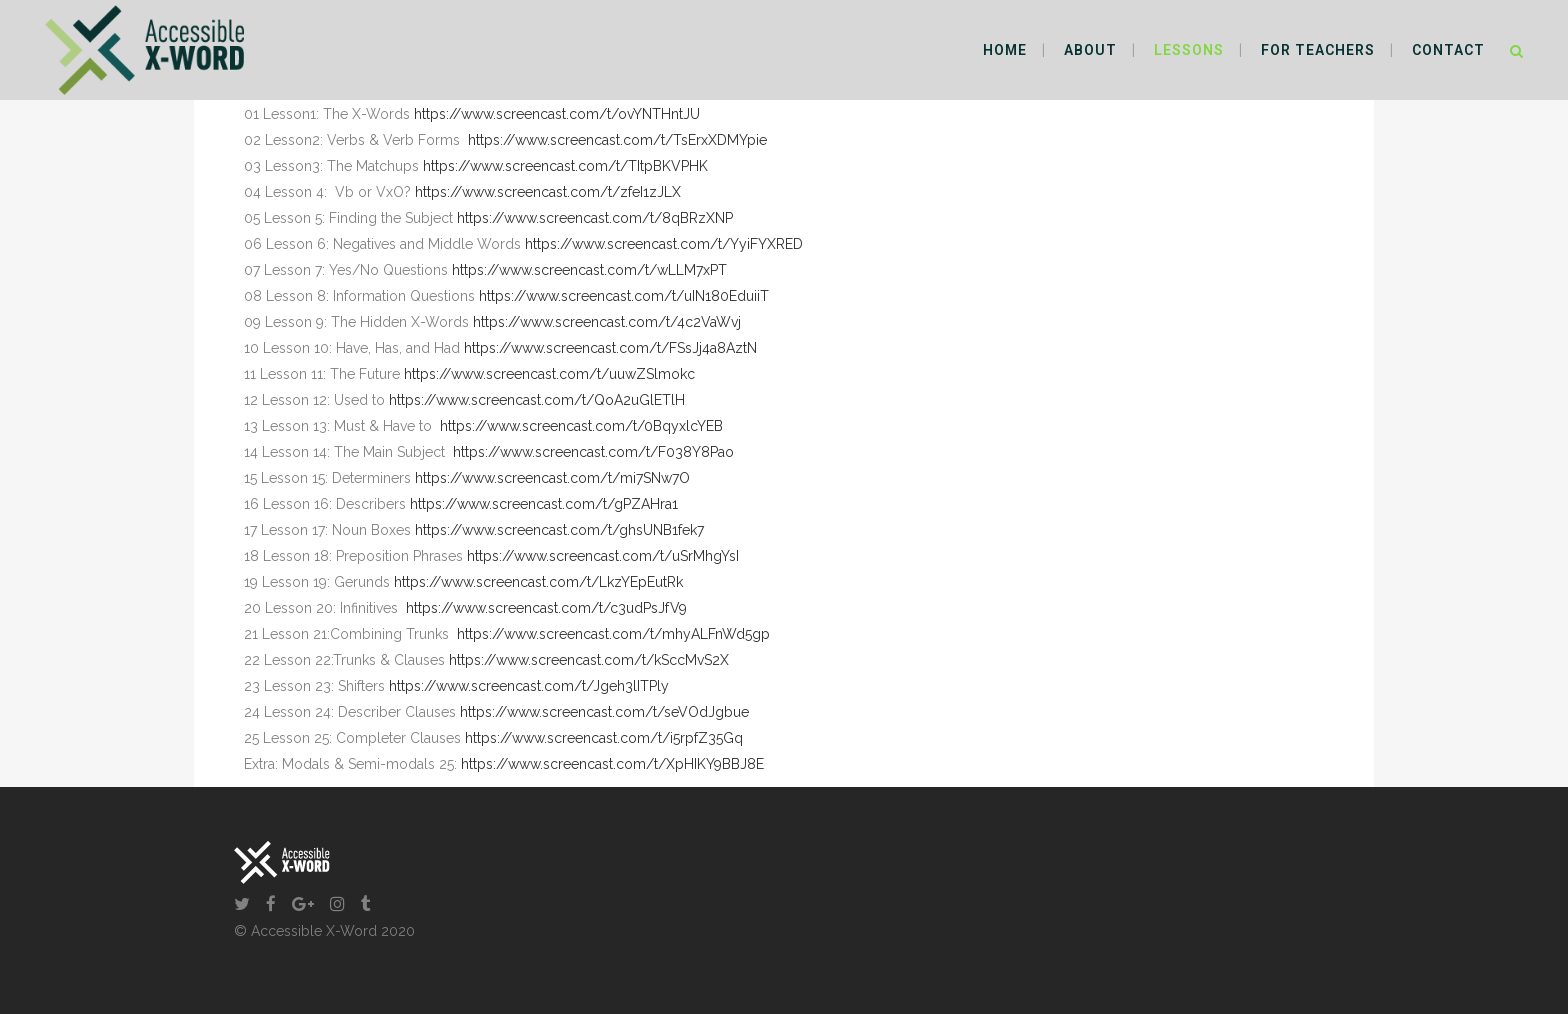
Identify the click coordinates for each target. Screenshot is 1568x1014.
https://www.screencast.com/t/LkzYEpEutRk (538, 582)
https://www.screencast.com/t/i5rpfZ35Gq (604, 738)
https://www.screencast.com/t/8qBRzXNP (595, 218)
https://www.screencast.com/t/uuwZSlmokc (549, 374)
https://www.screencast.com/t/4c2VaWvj (607, 322)
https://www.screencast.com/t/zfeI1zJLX (548, 192)
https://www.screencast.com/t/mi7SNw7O (552, 478)
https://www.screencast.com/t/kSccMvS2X (589, 660)
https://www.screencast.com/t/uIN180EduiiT (624, 296)
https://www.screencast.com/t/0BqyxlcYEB (581, 426)
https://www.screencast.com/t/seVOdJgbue (604, 712)
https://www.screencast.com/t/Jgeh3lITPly (529, 686)
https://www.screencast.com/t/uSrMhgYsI (603, 556)
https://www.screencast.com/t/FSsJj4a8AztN (610, 348)
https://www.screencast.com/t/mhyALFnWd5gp (613, 634)
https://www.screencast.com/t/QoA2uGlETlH (537, 400)
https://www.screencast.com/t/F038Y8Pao (593, 452)
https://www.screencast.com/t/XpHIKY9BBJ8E (612, 764)
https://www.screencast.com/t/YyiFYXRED (664, 244)
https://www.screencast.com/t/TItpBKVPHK (565, 166)
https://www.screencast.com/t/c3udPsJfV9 (546, 608)
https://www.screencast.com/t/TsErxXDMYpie (617, 140)
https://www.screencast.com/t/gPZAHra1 (544, 504)
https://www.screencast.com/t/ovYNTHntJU (557, 114)
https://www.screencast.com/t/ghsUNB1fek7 (559, 530)
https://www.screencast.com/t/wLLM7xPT (589, 270)
